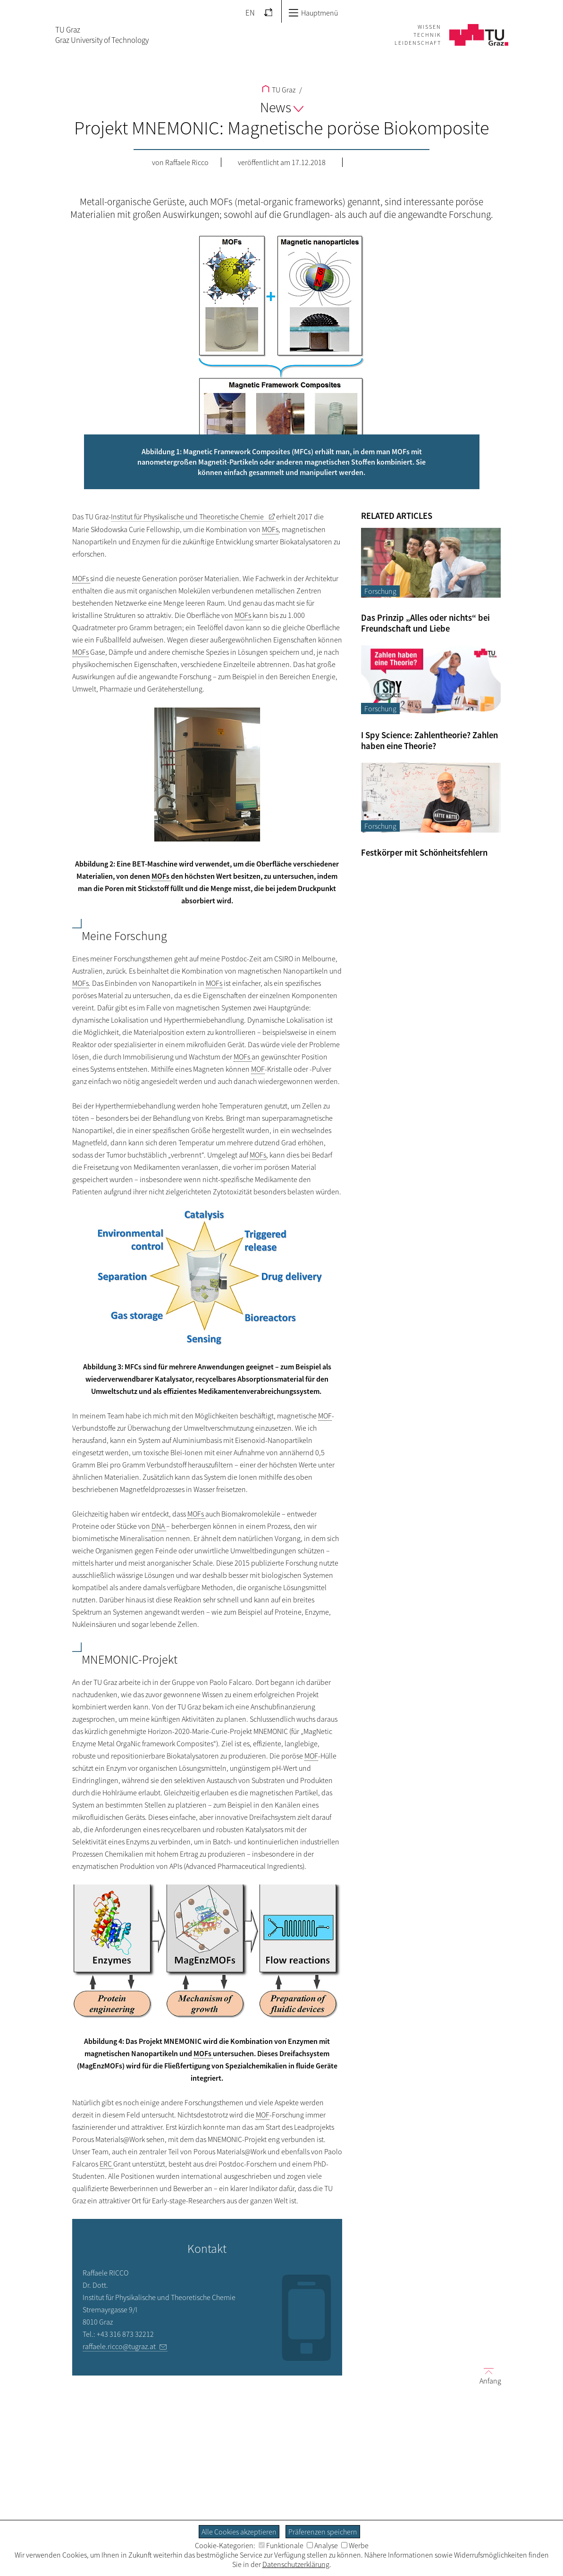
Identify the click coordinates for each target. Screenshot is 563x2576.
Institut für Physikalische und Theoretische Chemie (188, 516)
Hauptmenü (313, 12)
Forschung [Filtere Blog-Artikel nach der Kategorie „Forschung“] (380, 591)
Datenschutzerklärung (295, 2564)
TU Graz (278, 89)
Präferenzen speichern (322, 2531)
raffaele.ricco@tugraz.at (119, 2346)
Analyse (322, 2545)
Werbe (355, 2545)
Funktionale (281, 2545)
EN (250, 13)
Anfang (486, 2375)
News (281, 107)
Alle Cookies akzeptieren (239, 2531)
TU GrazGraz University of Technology (102, 35)
